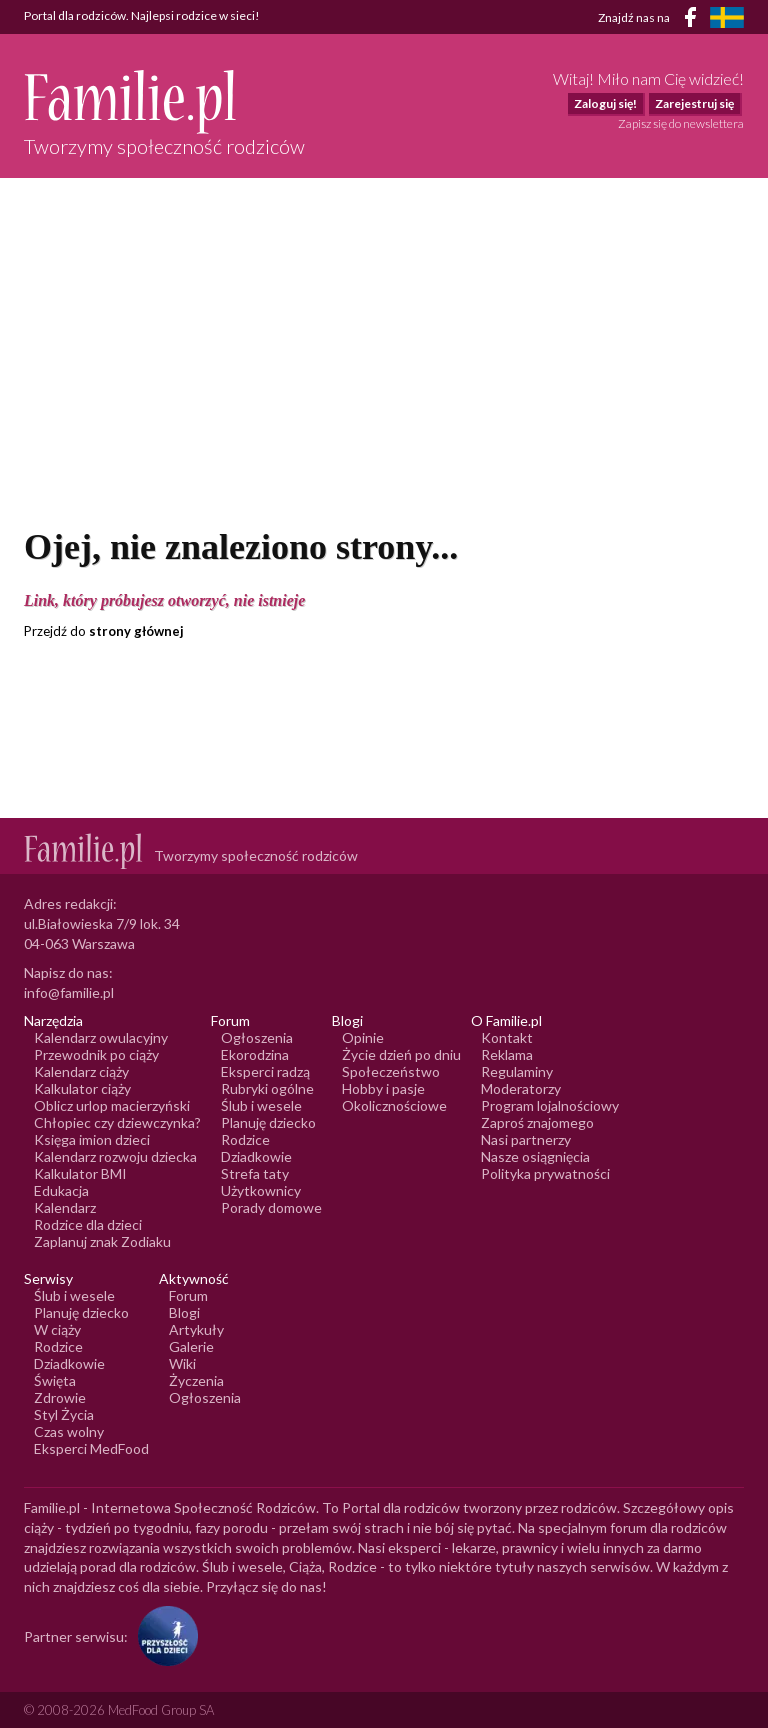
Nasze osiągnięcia (535, 1156)
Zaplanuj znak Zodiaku (102, 1241)
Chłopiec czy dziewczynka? (117, 1122)
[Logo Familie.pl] (164, 101)
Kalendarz (65, 1207)
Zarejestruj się (694, 103)
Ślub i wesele (261, 1105)
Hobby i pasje (383, 1088)
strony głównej (136, 631)
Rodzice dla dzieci (88, 1224)
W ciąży (57, 1329)
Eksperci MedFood (91, 1448)
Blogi (184, 1312)
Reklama (507, 1054)
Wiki (182, 1363)
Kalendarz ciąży (81, 1071)
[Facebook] (694, 20)
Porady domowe (271, 1207)
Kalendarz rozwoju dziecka (115, 1156)
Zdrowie (60, 1397)
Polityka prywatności (545, 1173)
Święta (55, 1380)
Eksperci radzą (265, 1071)
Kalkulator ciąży (82, 1088)
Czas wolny (69, 1431)
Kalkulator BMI (80, 1173)
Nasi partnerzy (526, 1139)
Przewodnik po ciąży (96, 1054)
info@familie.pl (69, 992)
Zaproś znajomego (537, 1122)
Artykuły (196, 1329)
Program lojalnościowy (550, 1105)
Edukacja (61, 1190)
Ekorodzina (255, 1054)
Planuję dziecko (268, 1122)
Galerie (191, 1346)
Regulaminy (517, 1071)
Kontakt (507, 1037)
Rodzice (245, 1139)
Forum (188, 1295)
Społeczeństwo (391, 1071)
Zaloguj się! (605, 103)
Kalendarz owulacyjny (101, 1037)
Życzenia (196, 1380)
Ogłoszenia (257, 1037)
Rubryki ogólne (267, 1088)
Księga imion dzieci (92, 1139)
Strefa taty (255, 1173)
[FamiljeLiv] (727, 17)
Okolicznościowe (394, 1105)
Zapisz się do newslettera (681, 123)
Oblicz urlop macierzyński (112, 1105)
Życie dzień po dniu (401, 1054)
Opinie (363, 1037)
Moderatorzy (521, 1088)
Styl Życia (64, 1414)
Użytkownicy (261, 1190)
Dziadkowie (256, 1156)
